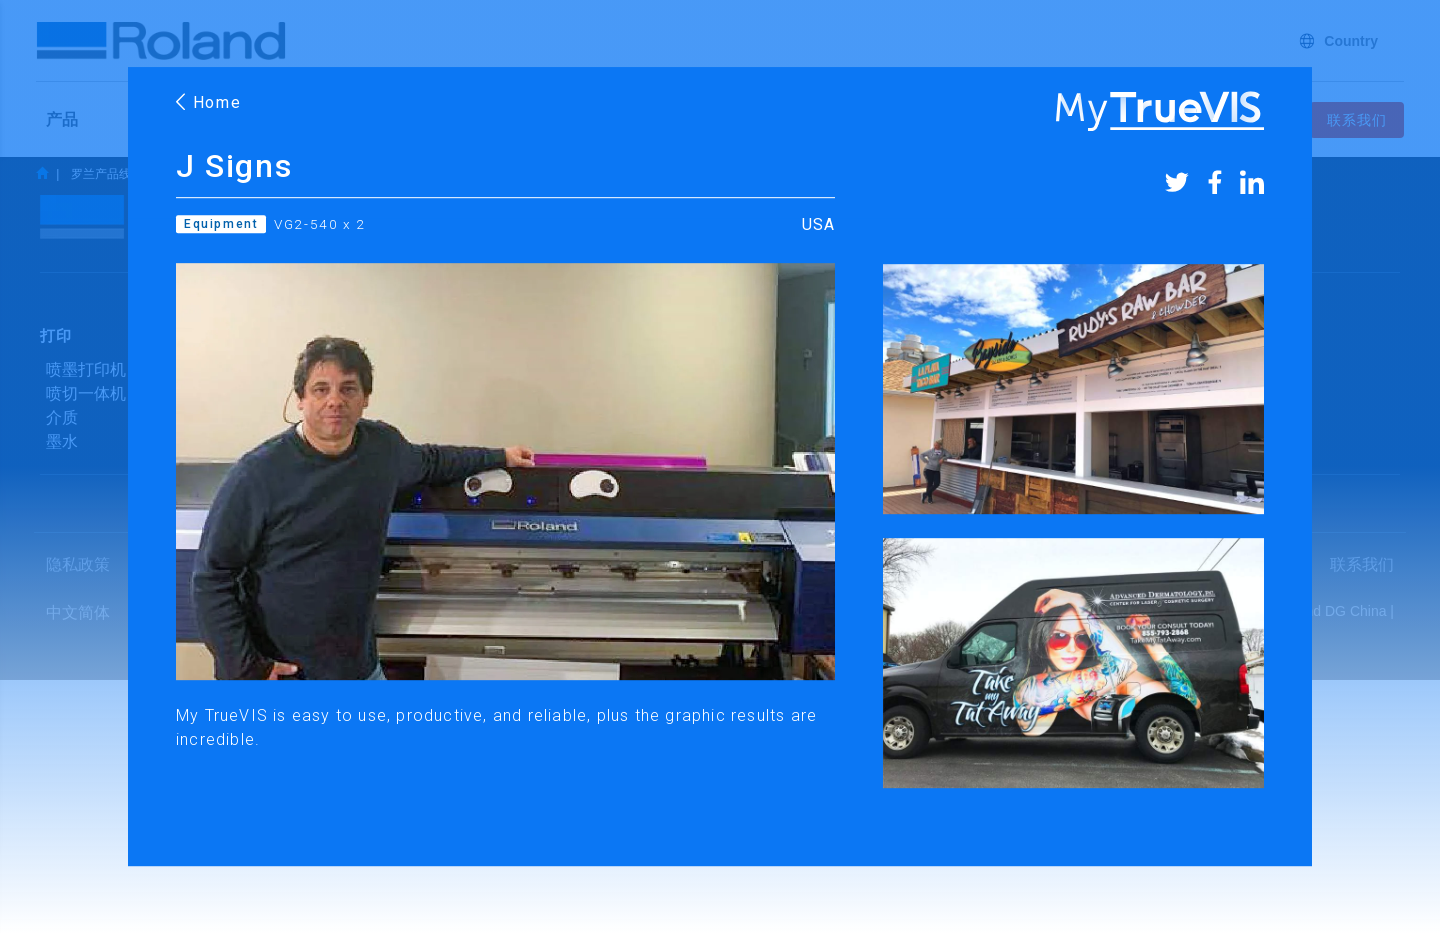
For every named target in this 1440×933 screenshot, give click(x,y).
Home (209, 102)
